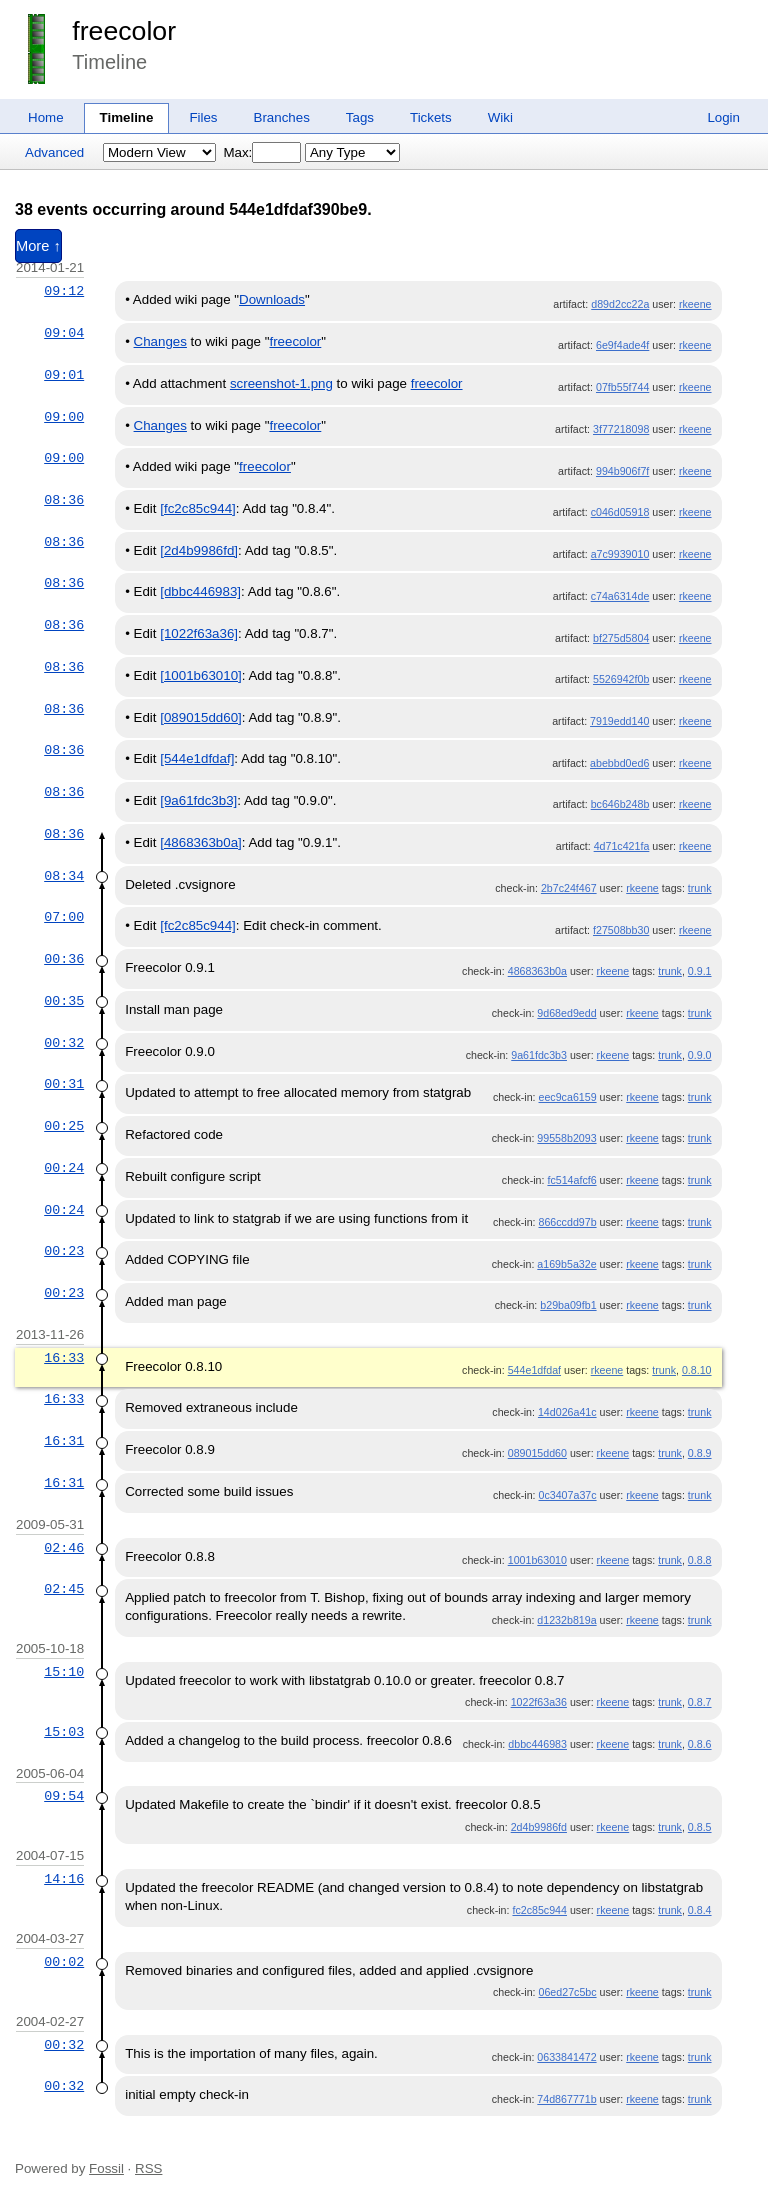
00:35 (64, 1001)
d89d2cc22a (620, 304)
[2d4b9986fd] (199, 550)
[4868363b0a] (201, 842)
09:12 (64, 291)
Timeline (127, 117)
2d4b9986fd (539, 1827)
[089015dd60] (201, 717)
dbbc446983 (537, 1744)
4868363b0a (537, 971)
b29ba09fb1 (568, 1305)
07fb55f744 (622, 387)
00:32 (64, 1043)
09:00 (64, 417)
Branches (282, 117)
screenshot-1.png (281, 383)
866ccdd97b (568, 1222)
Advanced (54, 152)
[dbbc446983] (200, 591)
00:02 (64, 1962)
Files (203, 117)
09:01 (64, 375)
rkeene (695, 304)
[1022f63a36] (199, 633)
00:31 (64, 1084)
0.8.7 (700, 1702)
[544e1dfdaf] (197, 758)
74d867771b (566, 2099)
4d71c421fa (622, 846)
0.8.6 (700, 1744)
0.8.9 (700, 1453)
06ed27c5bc (568, 1992)
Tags (360, 117)
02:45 (64, 1589)
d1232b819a (566, 1620)
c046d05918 (620, 512)
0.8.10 (697, 1370)
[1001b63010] (201, 675)
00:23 (64, 1251)
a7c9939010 (620, 554)
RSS (148, 2168)
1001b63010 (537, 1560)
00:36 (64, 959)
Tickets (431, 117)
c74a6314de (620, 596)
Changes (160, 341)
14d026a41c (567, 1412)
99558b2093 (566, 1138)
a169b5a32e (566, 1264)
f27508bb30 (621, 930)
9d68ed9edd (566, 1013)
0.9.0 (700, 1055)
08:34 (64, 876)
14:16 (64, 1879)
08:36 (64, 500)
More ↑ (38, 246)
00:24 (64, 1168)
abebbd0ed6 (619, 763)
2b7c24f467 (569, 888)
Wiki (500, 117)
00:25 (64, 1126)
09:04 (64, 333)
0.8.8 (700, 1560)
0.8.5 (700, 1827)
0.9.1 (700, 971)
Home (46, 117)
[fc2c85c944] (198, 508)
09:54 (64, 1796)
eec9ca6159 (568, 1097)
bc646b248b (620, 804)
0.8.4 (700, 1910)
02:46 (64, 1548)
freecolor (124, 31)
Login (723, 117)
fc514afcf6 (571, 1180)
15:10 (64, 1672)
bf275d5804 (621, 638)
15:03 (64, 1732)
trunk (700, 888)
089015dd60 (537, 1453)
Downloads (272, 299)
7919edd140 (619, 721)
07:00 (64, 917)
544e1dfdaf (534, 1370)
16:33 (64, 1358)
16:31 (64, 1441)
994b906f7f (622, 471)
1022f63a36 (539, 1702)
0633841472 (566, 2057)
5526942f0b (621, 679)
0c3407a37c (568, 1495)
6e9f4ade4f (622, 345)
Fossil (106, 2168)
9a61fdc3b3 (539, 1055)
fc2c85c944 (539, 1910)
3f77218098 (621, 429)
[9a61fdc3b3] (198, 800)
